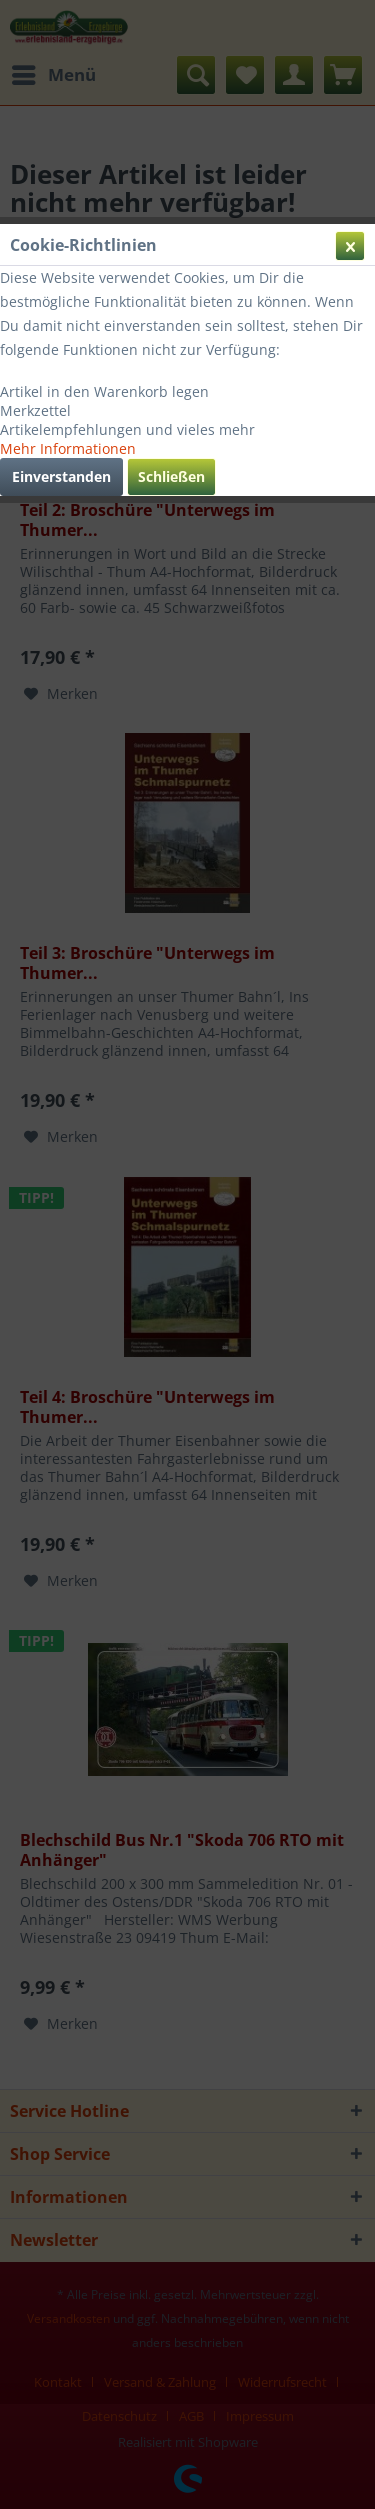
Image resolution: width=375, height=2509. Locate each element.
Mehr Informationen (68, 448)
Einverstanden (61, 476)
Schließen (171, 476)
